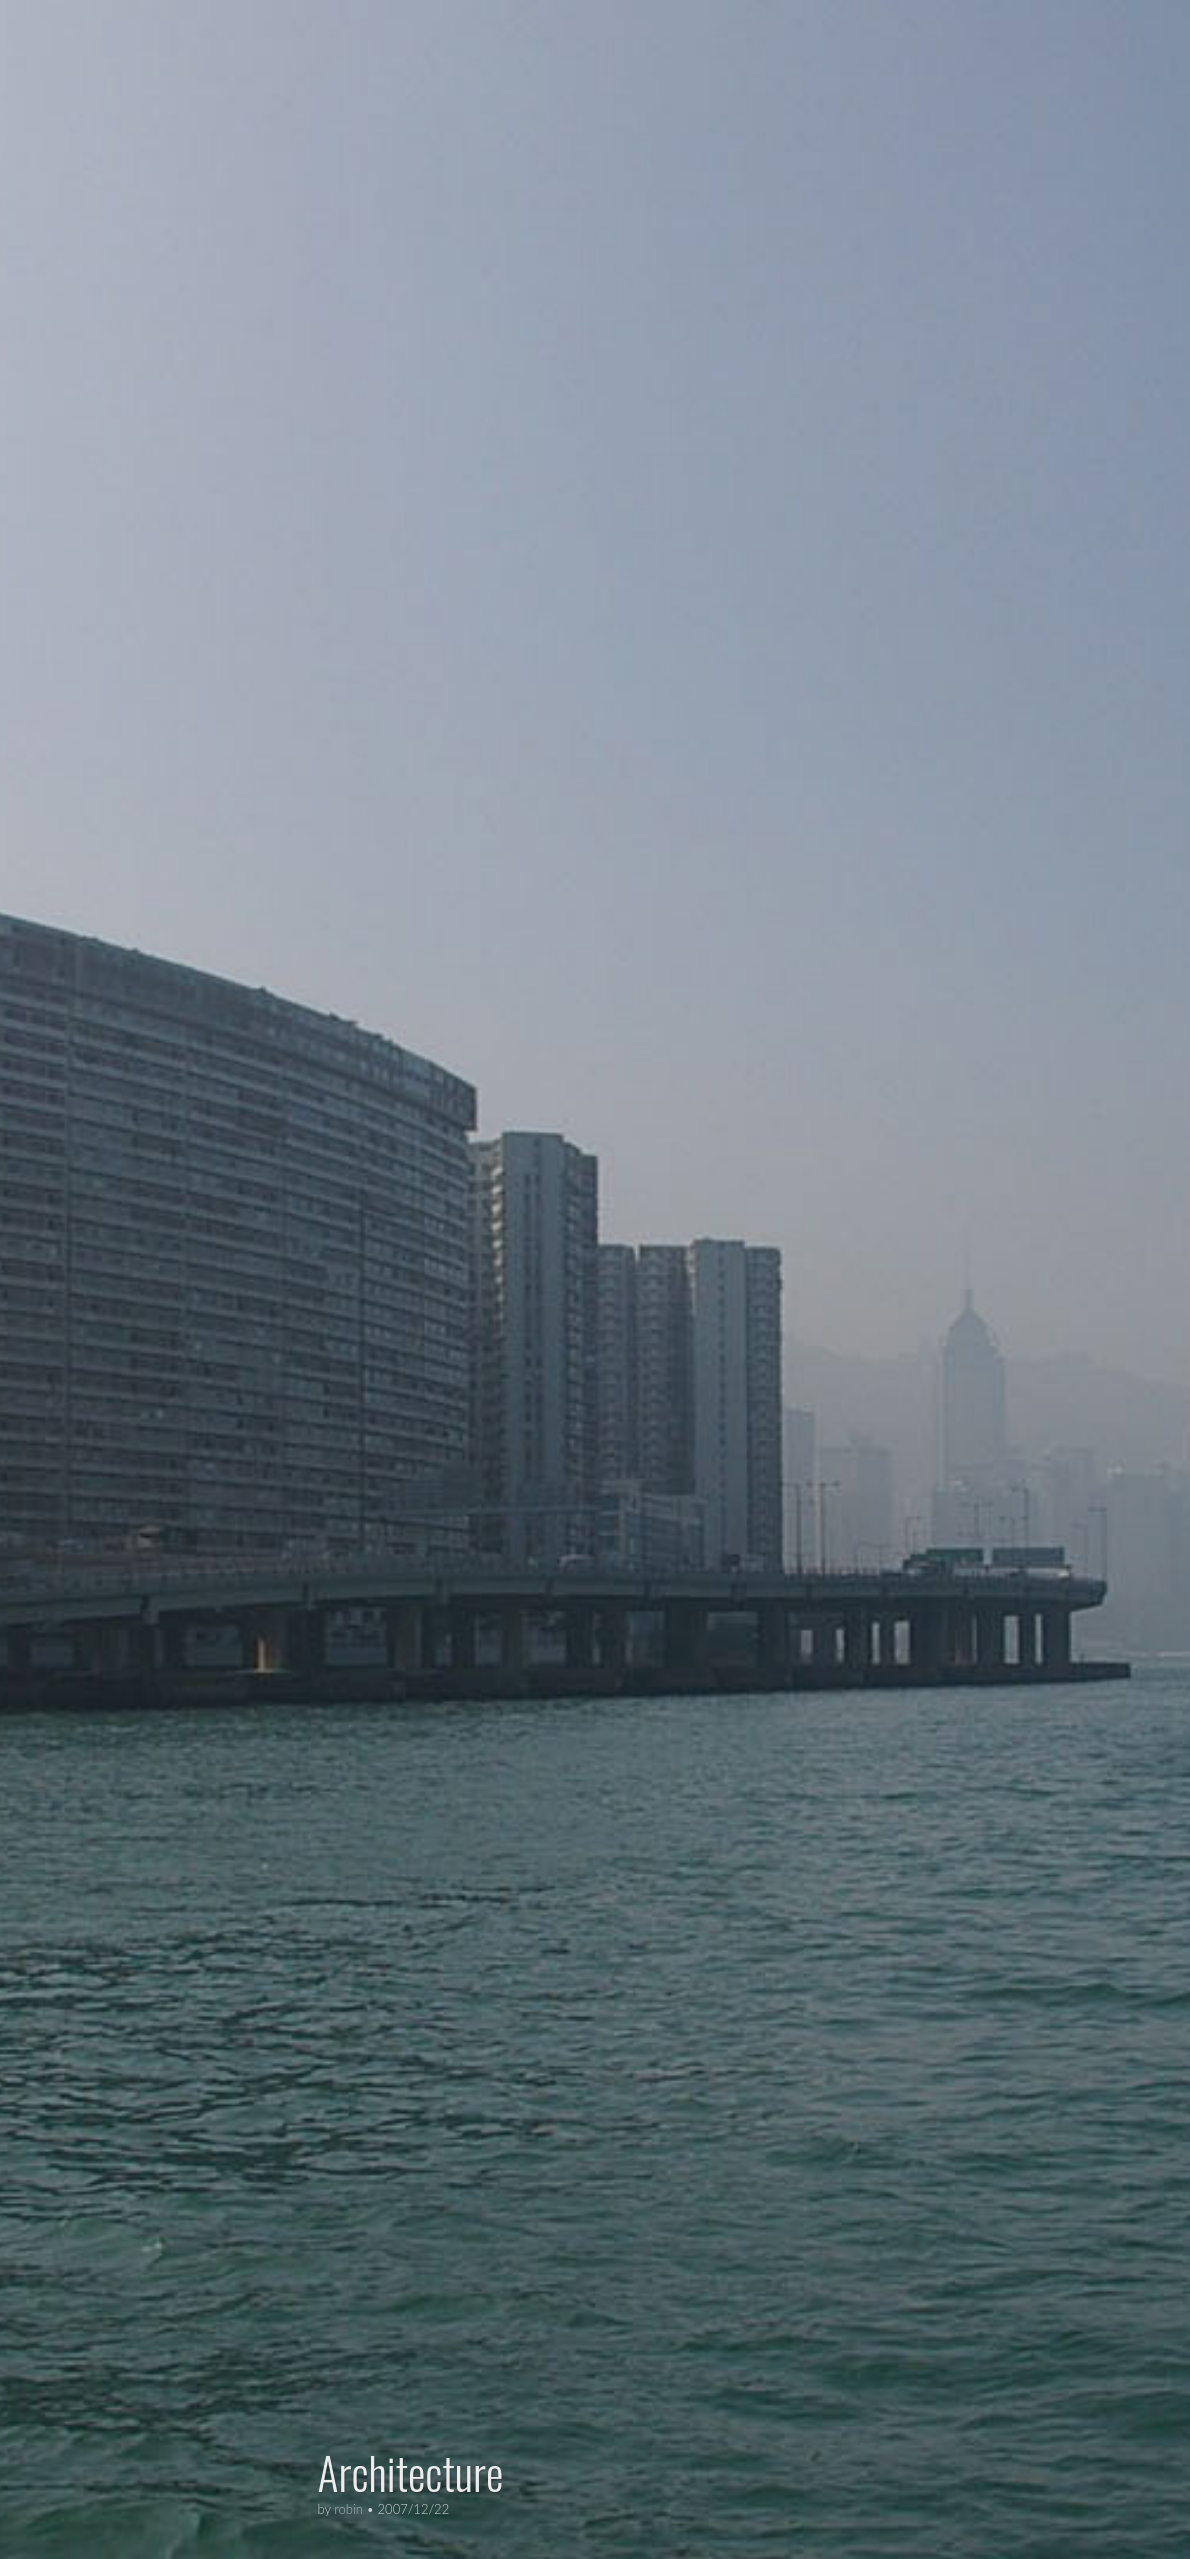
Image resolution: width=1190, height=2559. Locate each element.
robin (348, 2509)
